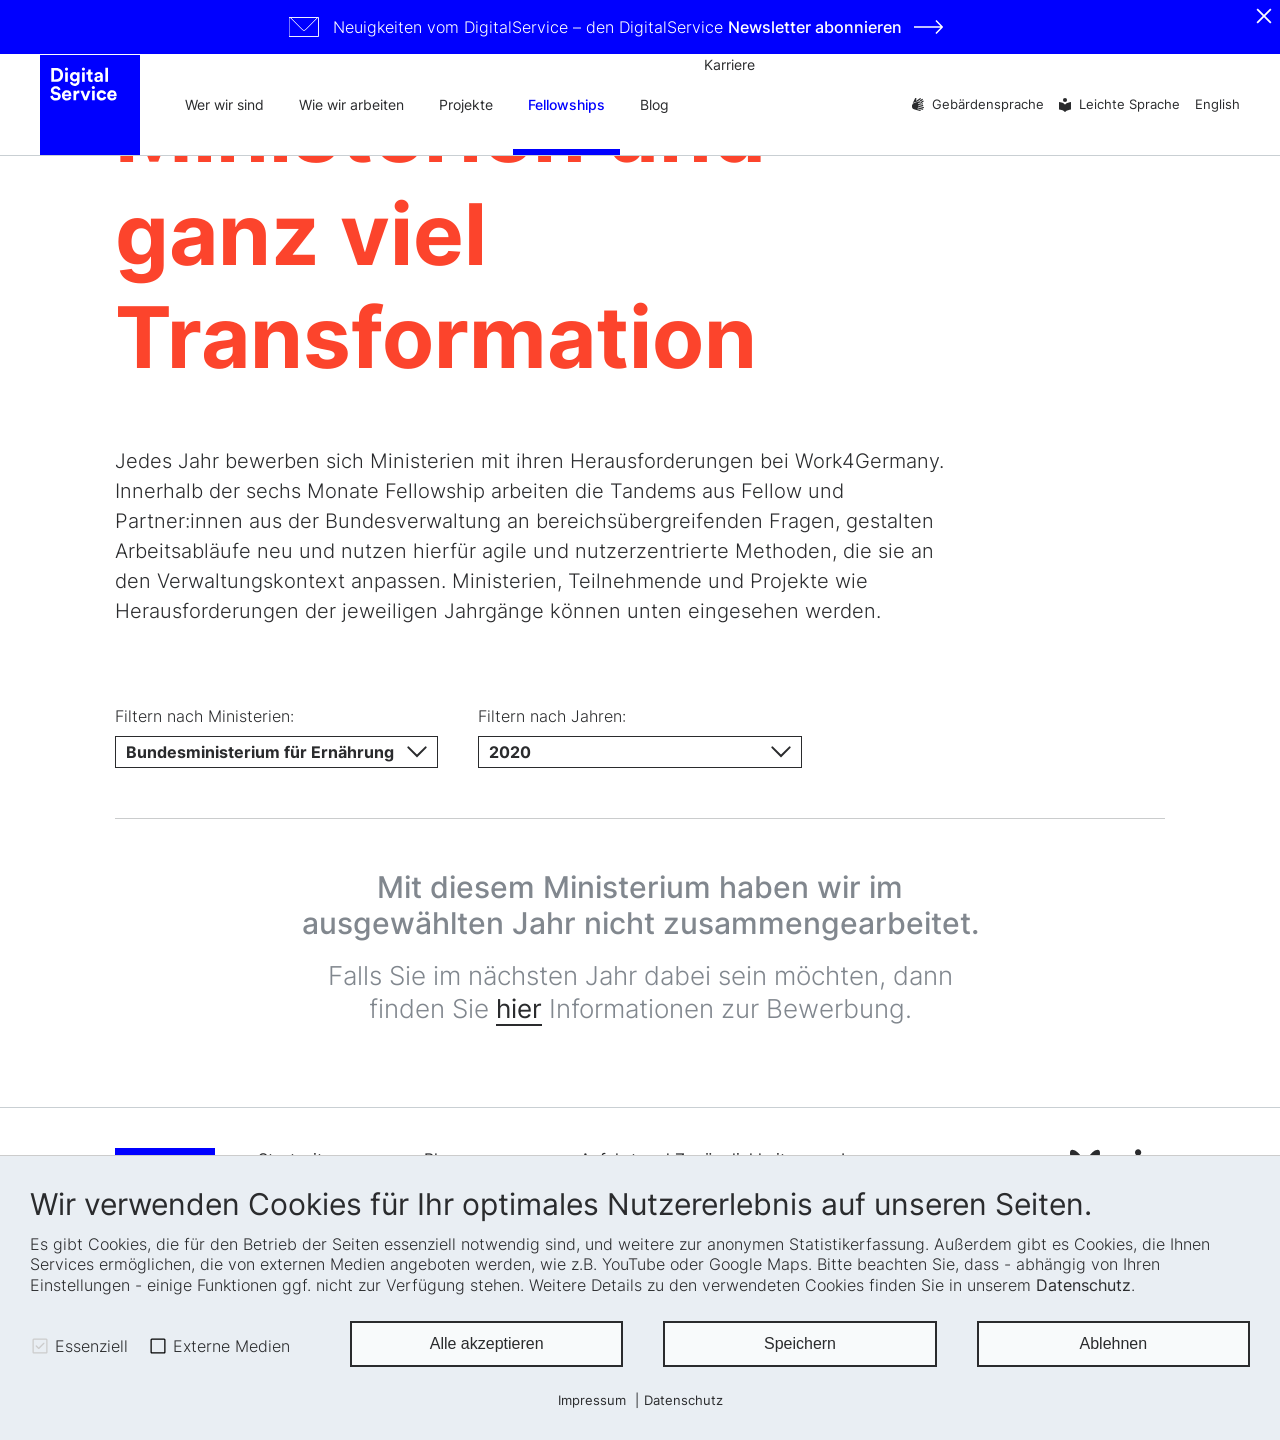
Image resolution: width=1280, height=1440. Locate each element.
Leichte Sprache (1129, 104)
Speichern (800, 1343)
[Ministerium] (276, 752)
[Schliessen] (1264, 16)
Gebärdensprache (988, 104)
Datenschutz (1083, 1285)
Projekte (466, 104)
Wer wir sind (224, 104)
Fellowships (566, 104)
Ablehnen (1114, 1343)
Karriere (729, 64)
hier (519, 1008)
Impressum (592, 1400)
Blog (654, 104)
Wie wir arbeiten (351, 104)
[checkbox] (40, 1346)
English (1217, 104)
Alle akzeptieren (487, 1343)
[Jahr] (639, 752)
